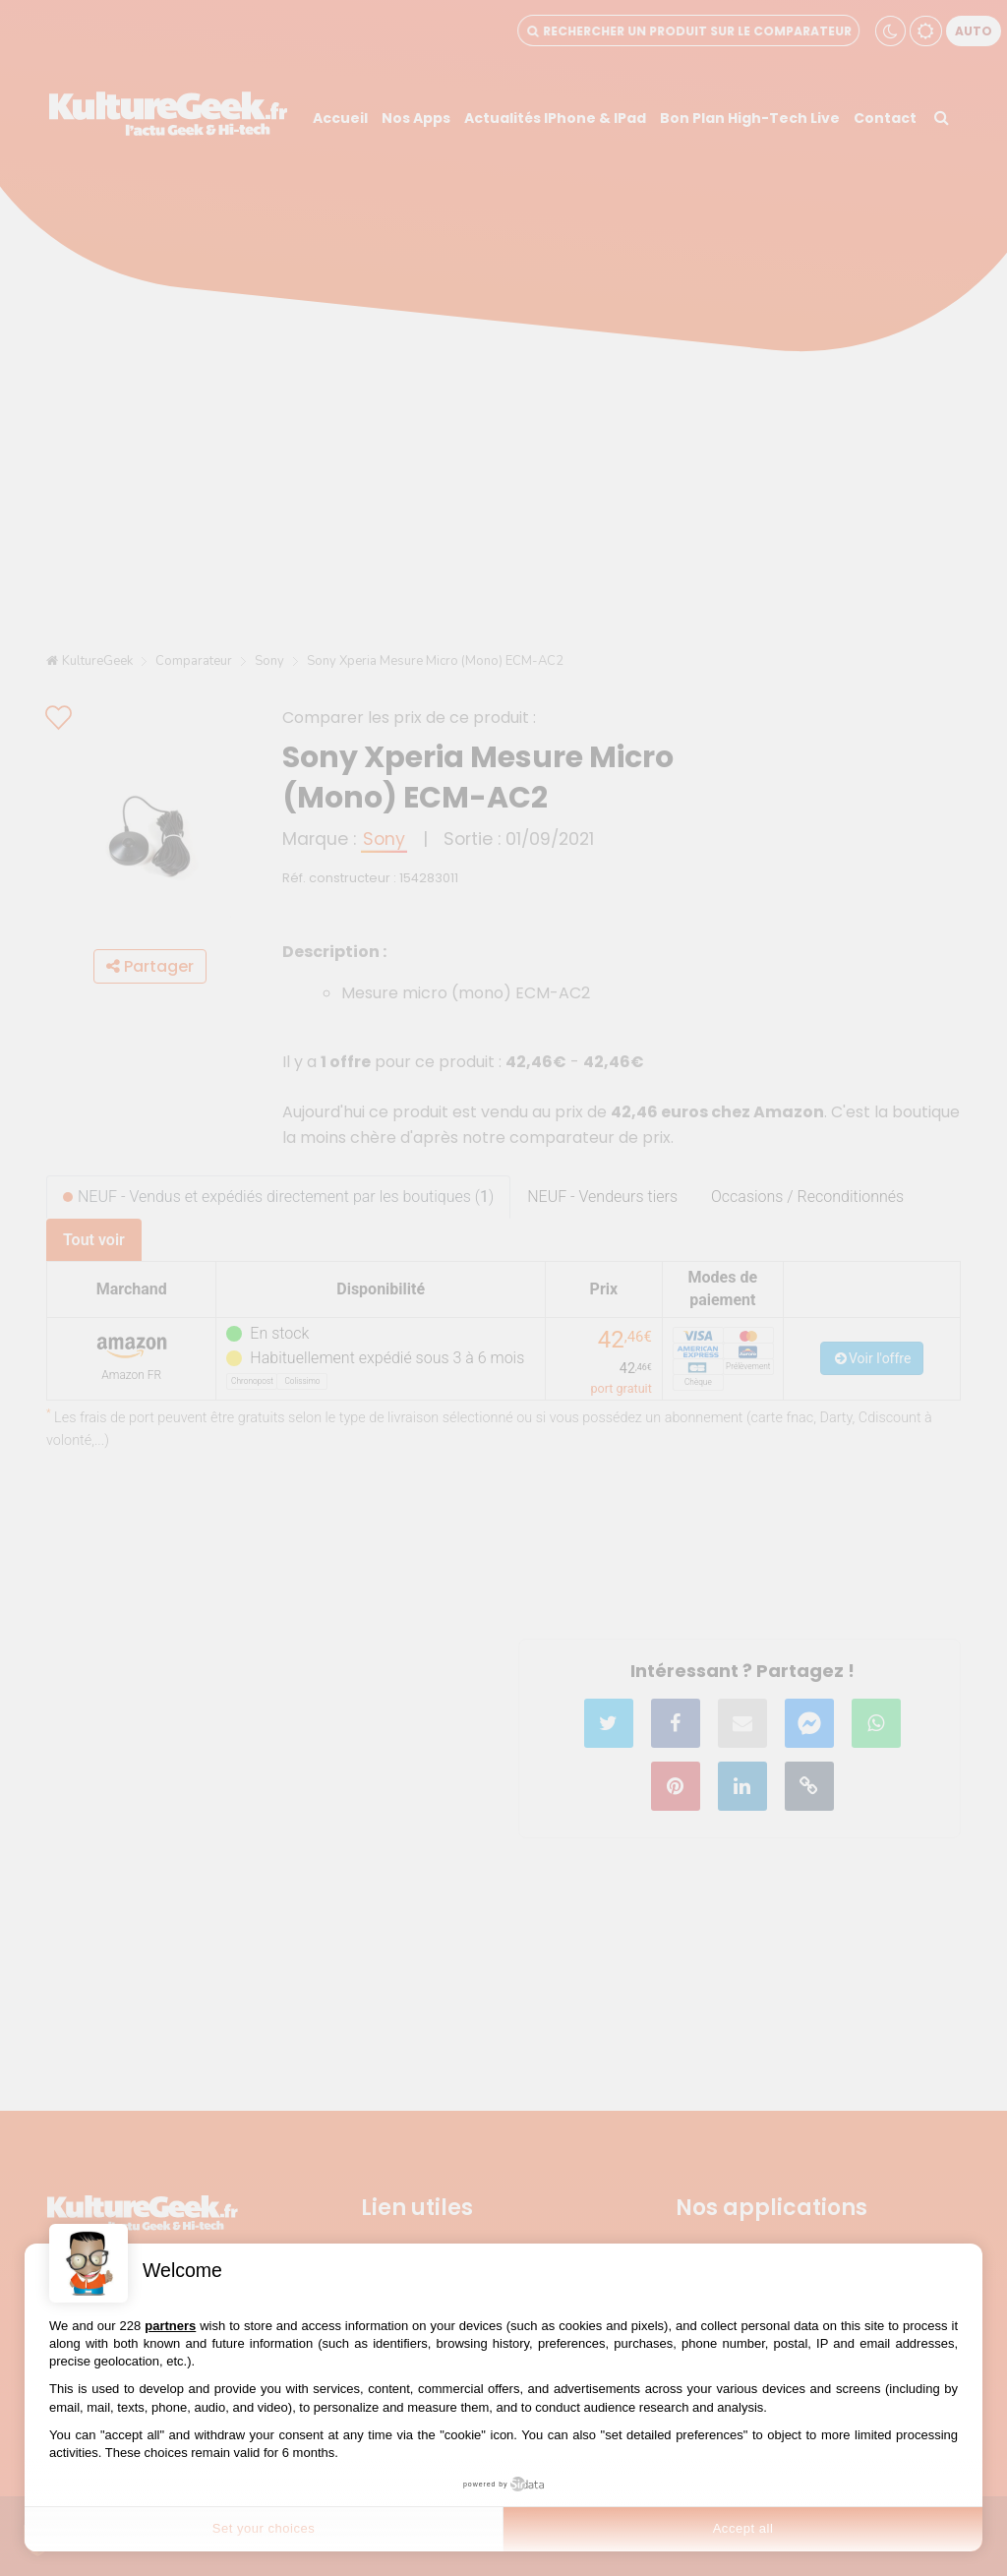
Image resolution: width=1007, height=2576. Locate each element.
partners (170, 2325)
